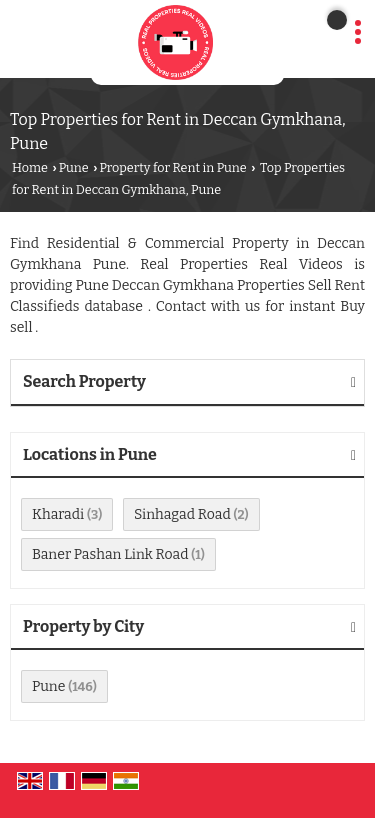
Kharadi (58, 514)
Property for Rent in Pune (172, 167)
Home (30, 167)
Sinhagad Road (182, 514)
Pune (74, 167)
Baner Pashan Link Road (110, 554)
